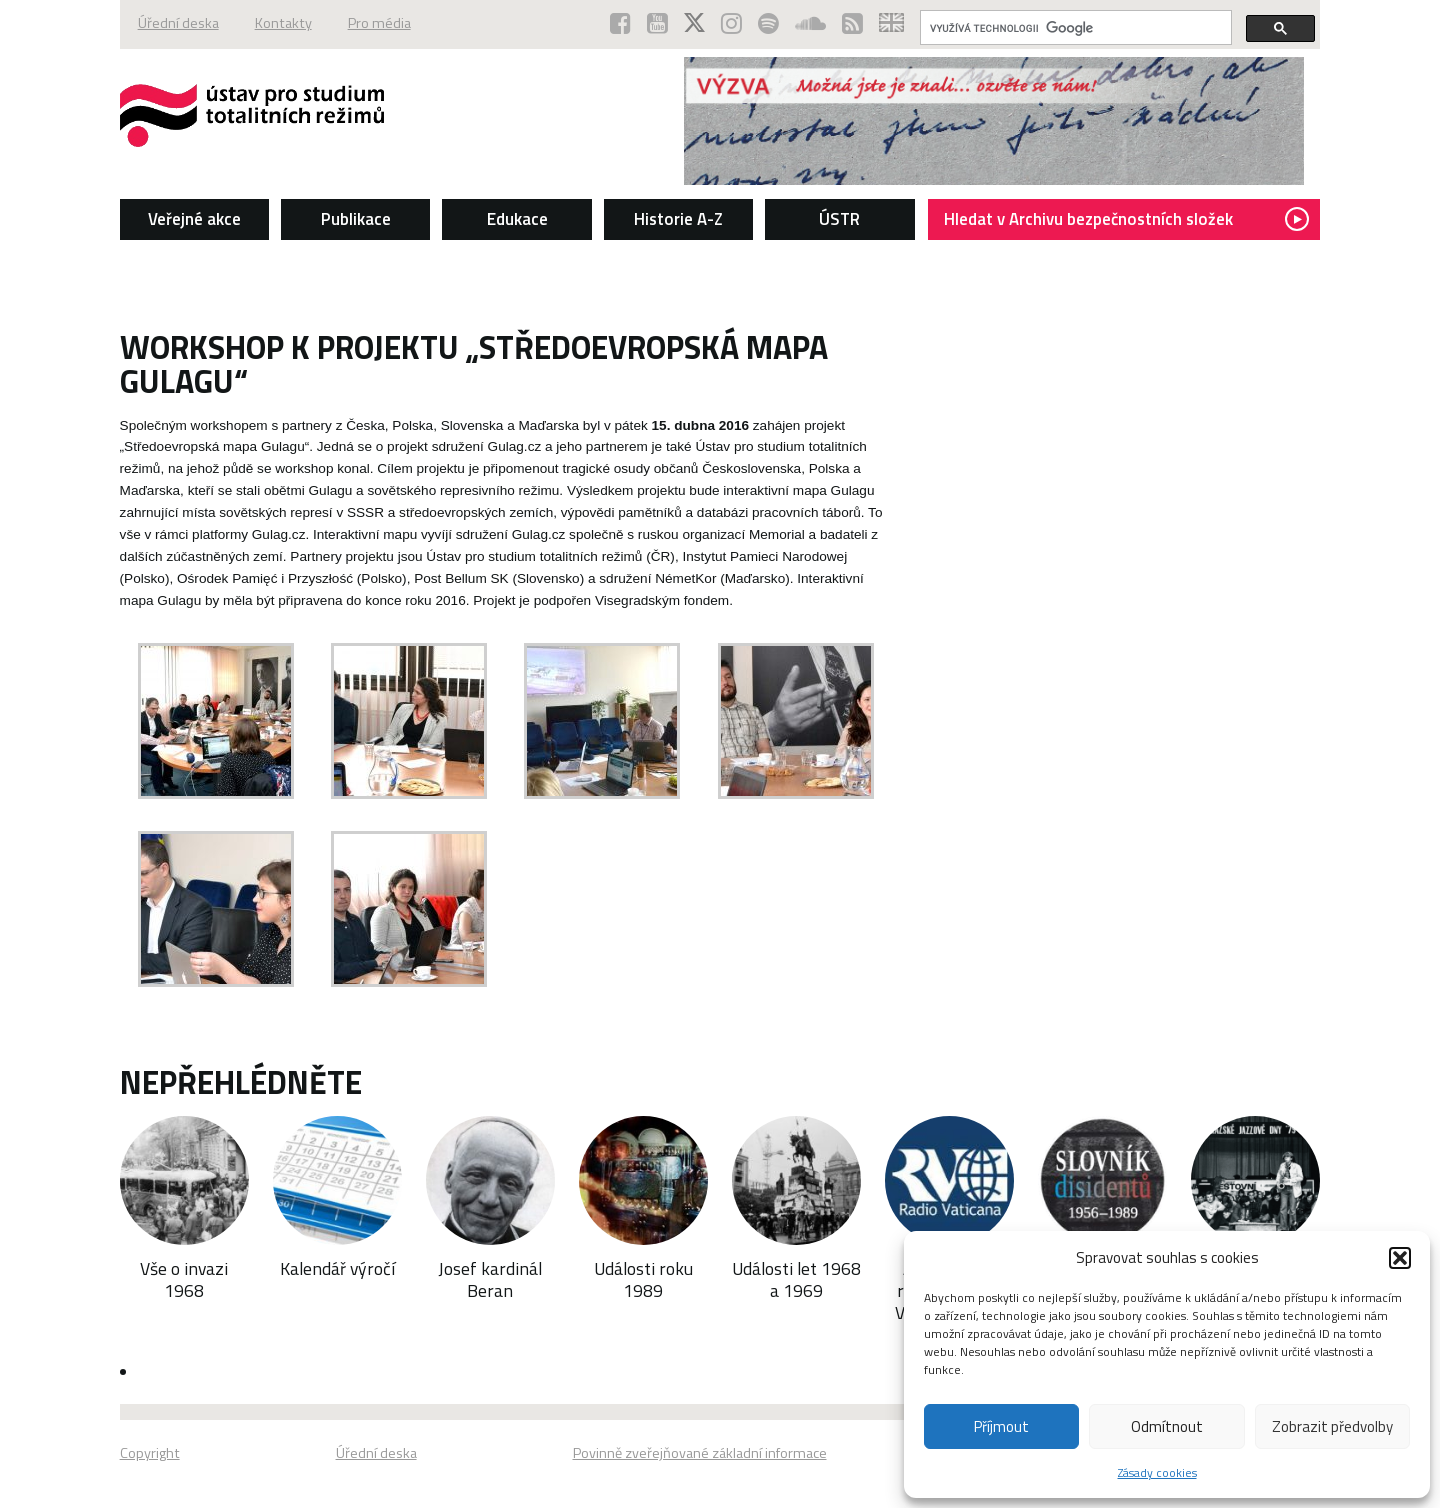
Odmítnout (1167, 1426)
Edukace (517, 219)
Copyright (150, 1453)
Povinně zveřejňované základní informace (700, 1453)
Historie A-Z (678, 219)
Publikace (356, 219)
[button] (1400, 1258)
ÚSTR (839, 219)
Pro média (379, 23)
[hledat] (1074, 28)
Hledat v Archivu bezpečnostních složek (1126, 219)
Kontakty (283, 23)
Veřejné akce (194, 219)
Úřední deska (178, 23)
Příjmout (1001, 1426)
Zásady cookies (1157, 1472)
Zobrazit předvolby (1332, 1426)
